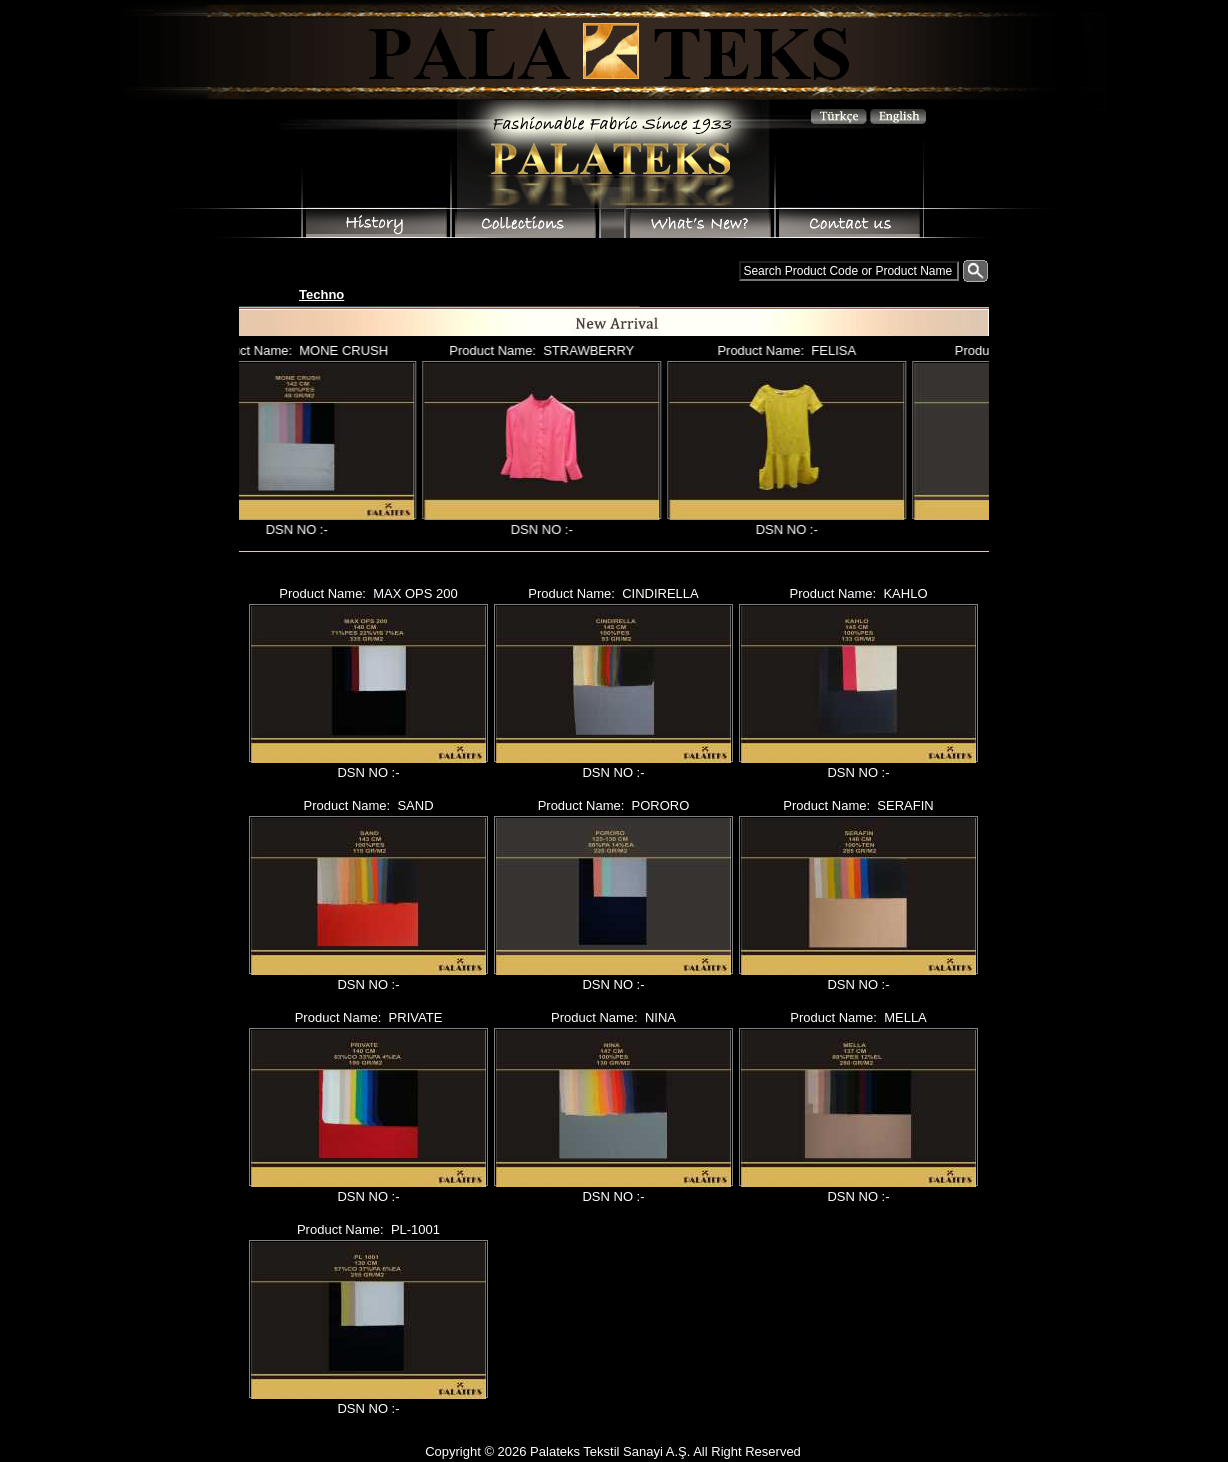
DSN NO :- (306, 529)
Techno (321, 294)
